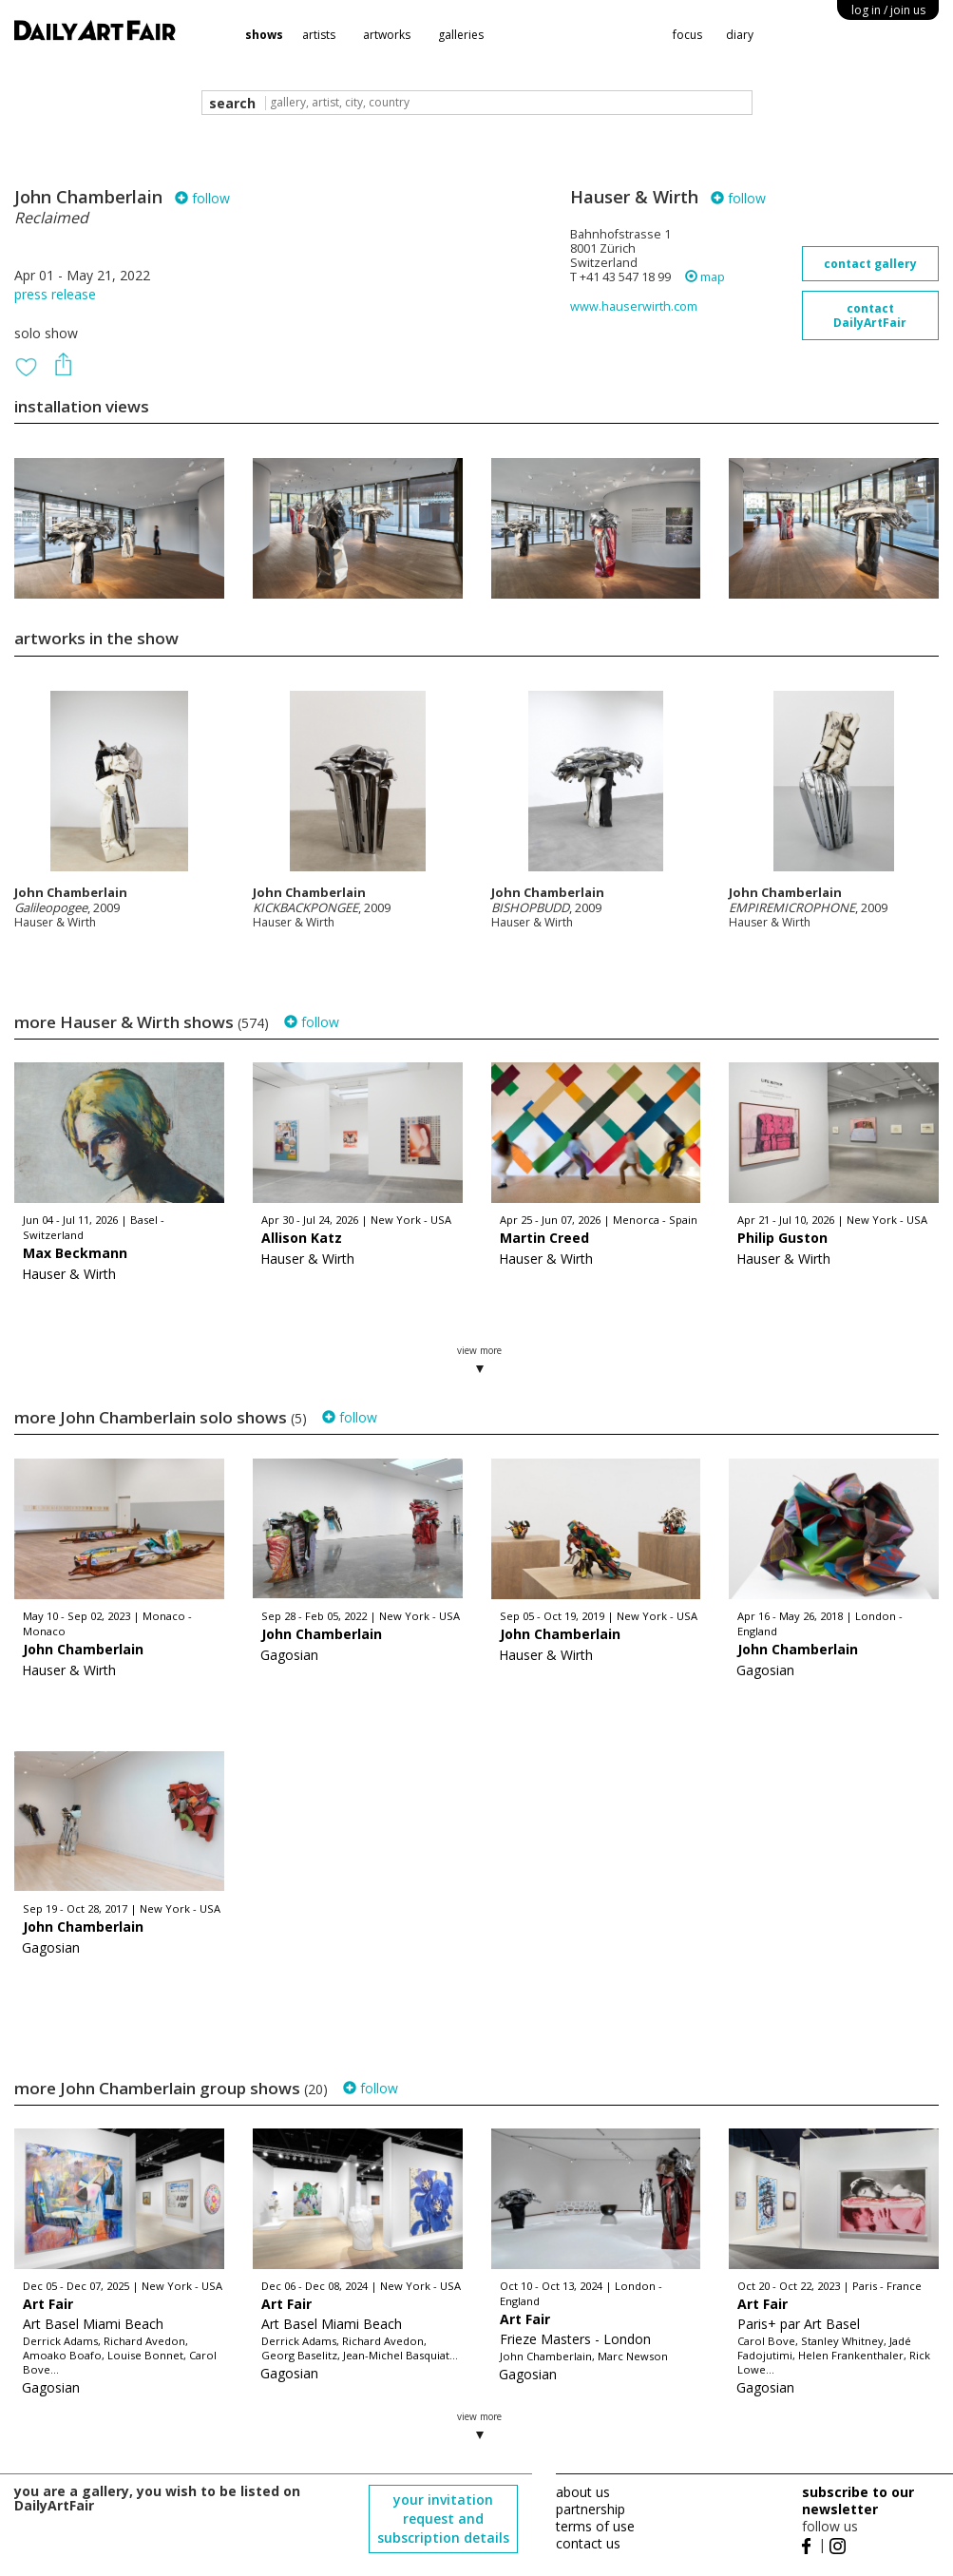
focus (687, 35)
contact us (588, 2543)
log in (888, 10)
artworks (386, 35)
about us (583, 2492)
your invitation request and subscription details (443, 2518)
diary (739, 35)
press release (55, 294)
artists (318, 35)
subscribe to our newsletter (858, 2500)
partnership (590, 2509)
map (705, 277)
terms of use (595, 2526)
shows (264, 35)
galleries (461, 35)
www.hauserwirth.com (633, 306)
